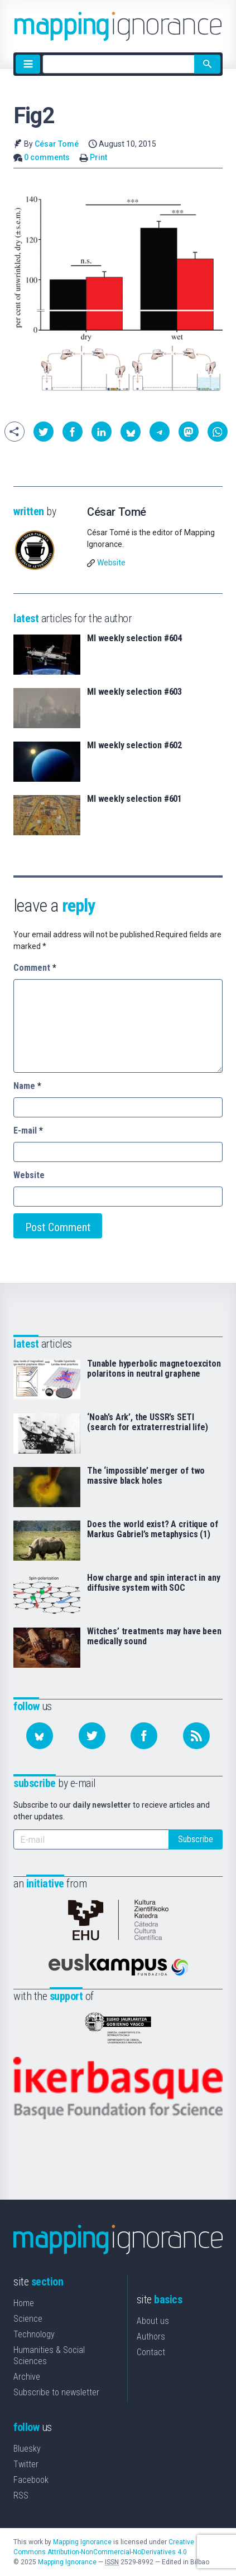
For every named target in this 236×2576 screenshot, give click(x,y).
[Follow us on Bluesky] (39, 1735)
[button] (43, 432)
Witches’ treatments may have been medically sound (154, 1636)
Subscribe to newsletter (56, 2392)
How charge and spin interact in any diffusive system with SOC (153, 1583)
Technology (34, 2334)
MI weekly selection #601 (134, 799)
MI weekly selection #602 (134, 745)
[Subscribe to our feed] (196, 1735)
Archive (26, 2376)
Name (27, 1086)
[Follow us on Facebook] (144, 1735)
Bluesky (27, 2448)
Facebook (31, 2480)
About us (153, 2321)
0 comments (47, 157)
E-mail (28, 1130)
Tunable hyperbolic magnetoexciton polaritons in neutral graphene (154, 1369)
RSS (20, 2495)
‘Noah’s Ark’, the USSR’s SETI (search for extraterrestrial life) (147, 1422)
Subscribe (195, 1839)
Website (111, 562)
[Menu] (28, 64)
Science (27, 2318)
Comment (34, 967)
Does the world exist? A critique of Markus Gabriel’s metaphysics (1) (152, 1529)
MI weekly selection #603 (134, 692)
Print (98, 157)
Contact (151, 2352)
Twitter (25, 2464)
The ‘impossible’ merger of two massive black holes (146, 1476)
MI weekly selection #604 (134, 638)
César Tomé (57, 143)
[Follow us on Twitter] (92, 1735)
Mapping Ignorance (82, 2542)
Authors (151, 2336)
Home (23, 2303)
